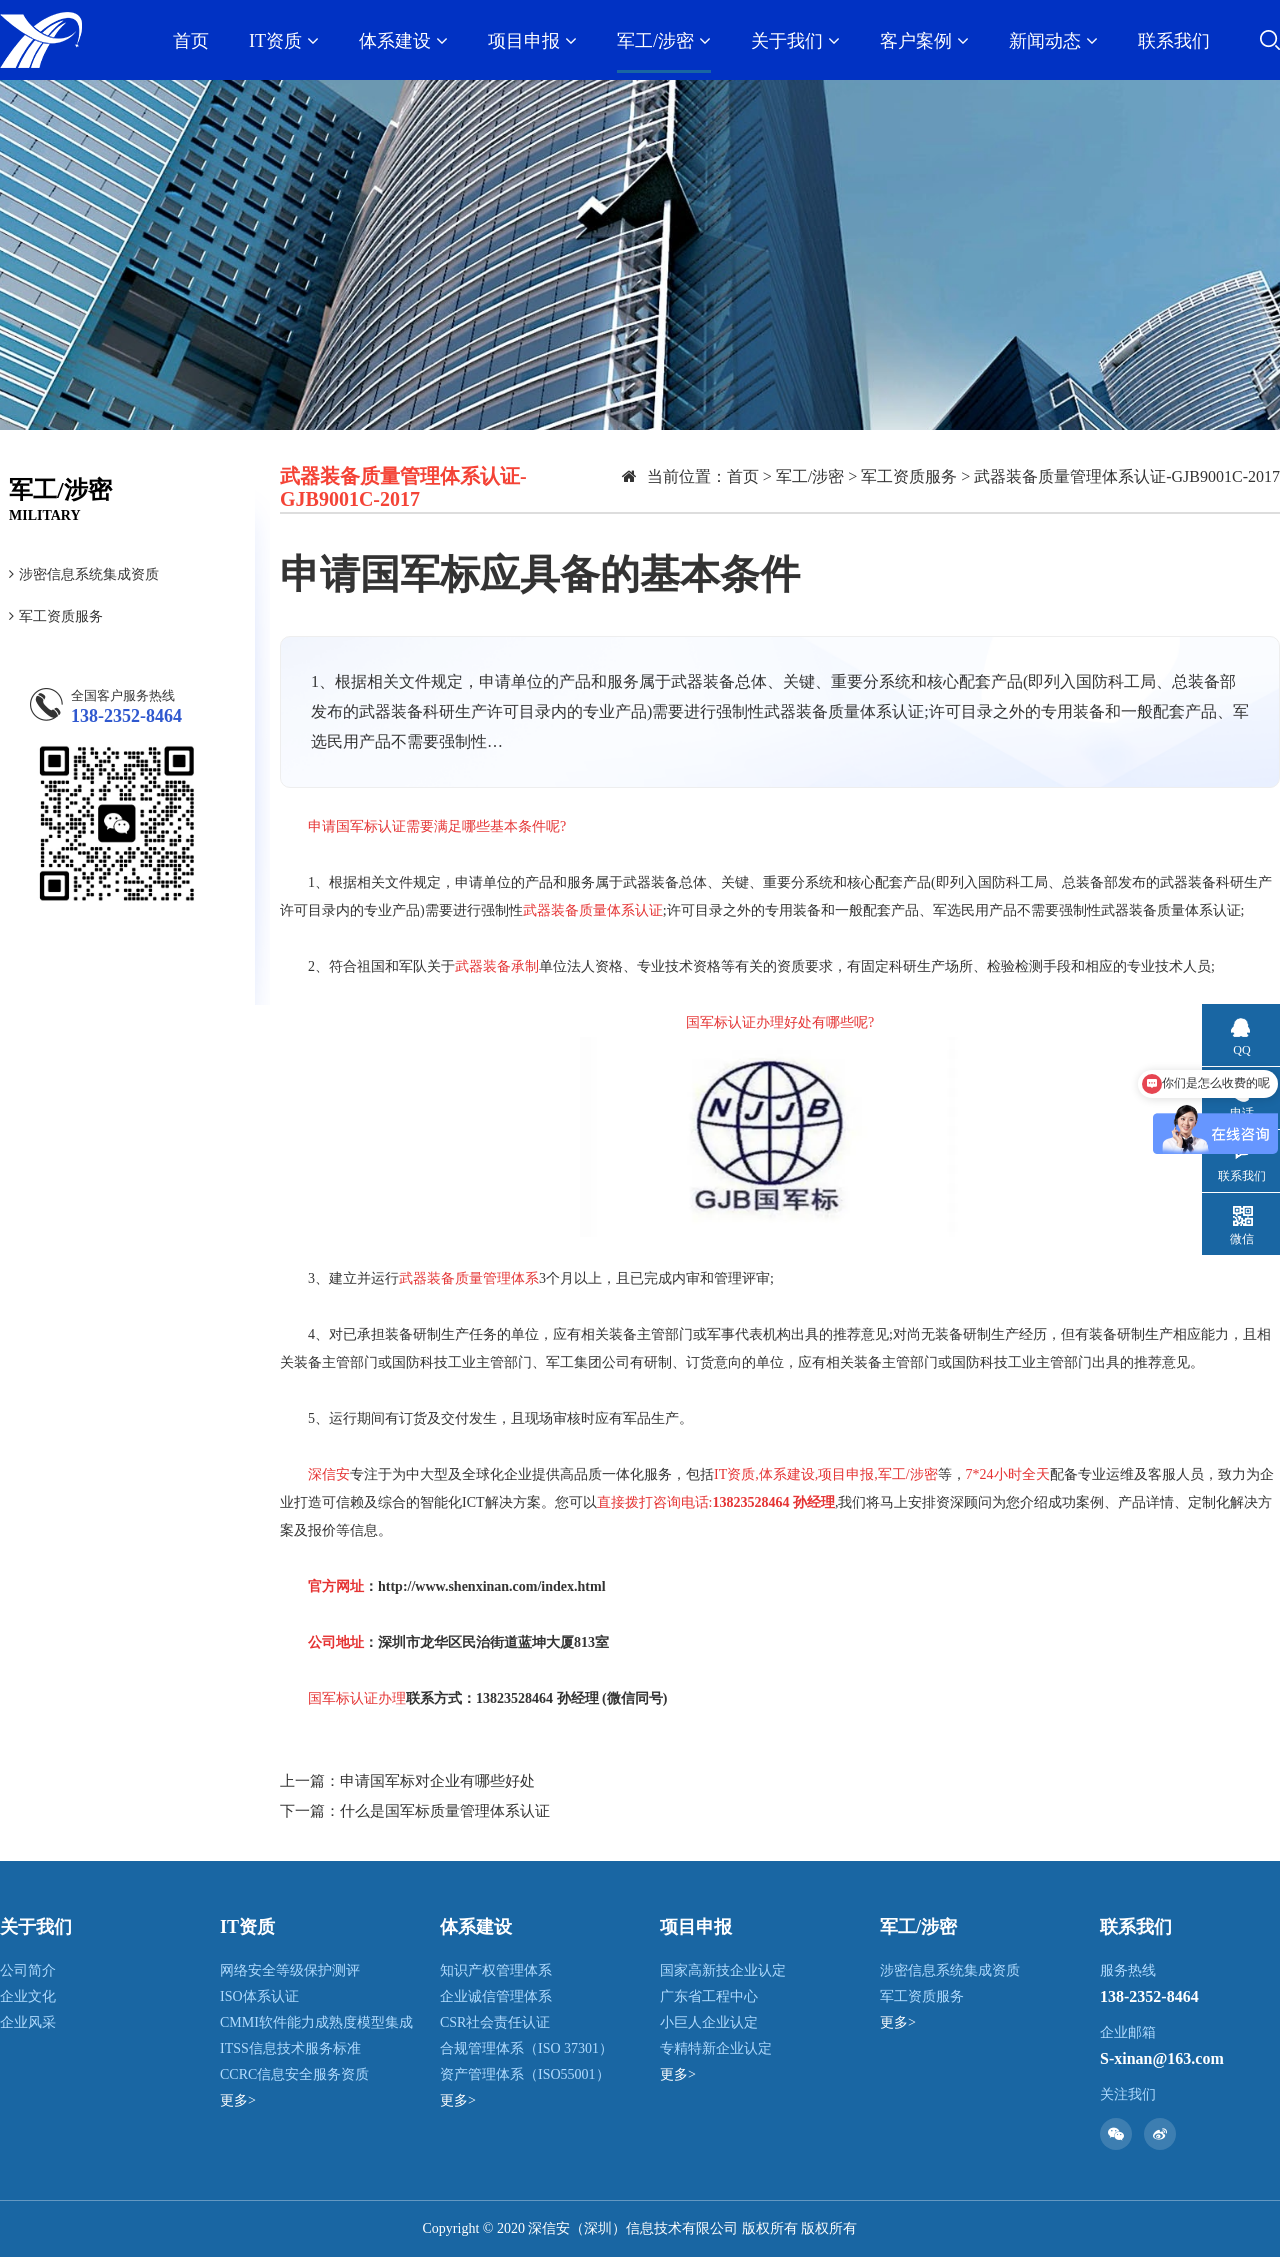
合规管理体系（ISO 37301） (526, 2048)
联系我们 (1174, 41)
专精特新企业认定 (716, 2048)
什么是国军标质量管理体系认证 (445, 1811)
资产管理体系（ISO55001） (525, 2074)
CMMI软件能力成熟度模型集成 (316, 2022)
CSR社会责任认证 (495, 2022)
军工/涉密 (664, 41)
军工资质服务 (56, 616)
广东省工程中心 (709, 1996)
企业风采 (28, 2022)
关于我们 (795, 41)
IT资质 (284, 41)
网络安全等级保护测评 (290, 1970)
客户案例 (924, 41)
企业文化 (28, 1996)
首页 (191, 41)
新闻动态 (1053, 41)
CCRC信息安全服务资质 (294, 2074)
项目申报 (532, 41)
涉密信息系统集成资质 (84, 574)
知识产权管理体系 (496, 1970)
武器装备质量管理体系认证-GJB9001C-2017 (1127, 476)
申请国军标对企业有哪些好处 (437, 1781)
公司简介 (28, 1970)
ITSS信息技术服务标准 (290, 2048)
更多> (238, 2100)
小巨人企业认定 (709, 2022)
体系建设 (403, 41)
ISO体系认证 (259, 1996)
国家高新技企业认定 (723, 1970)
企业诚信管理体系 (496, 1996)
